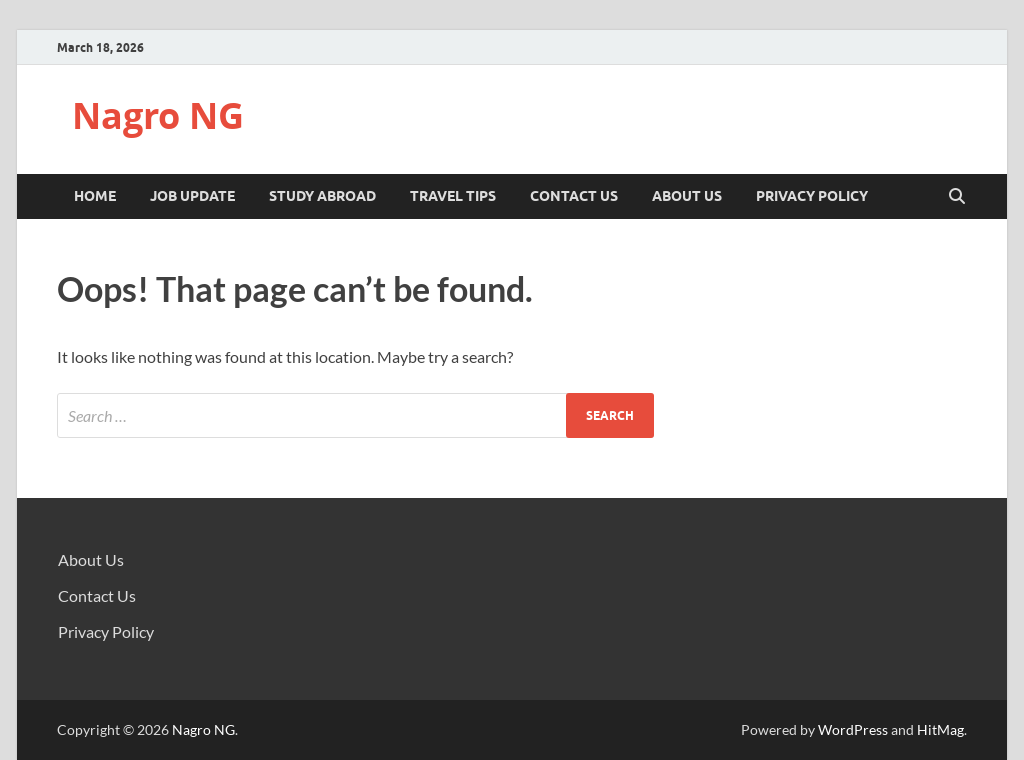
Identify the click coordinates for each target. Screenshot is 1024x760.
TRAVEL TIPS (453, 196)
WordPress (853, 729)
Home (95, 196)
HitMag (940, 729)
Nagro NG (158, 115)
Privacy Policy (812, 196)
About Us (687, 196)
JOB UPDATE (192, 196)
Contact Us (574, 196)
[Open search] (957, 197)
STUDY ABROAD (322, 196)
